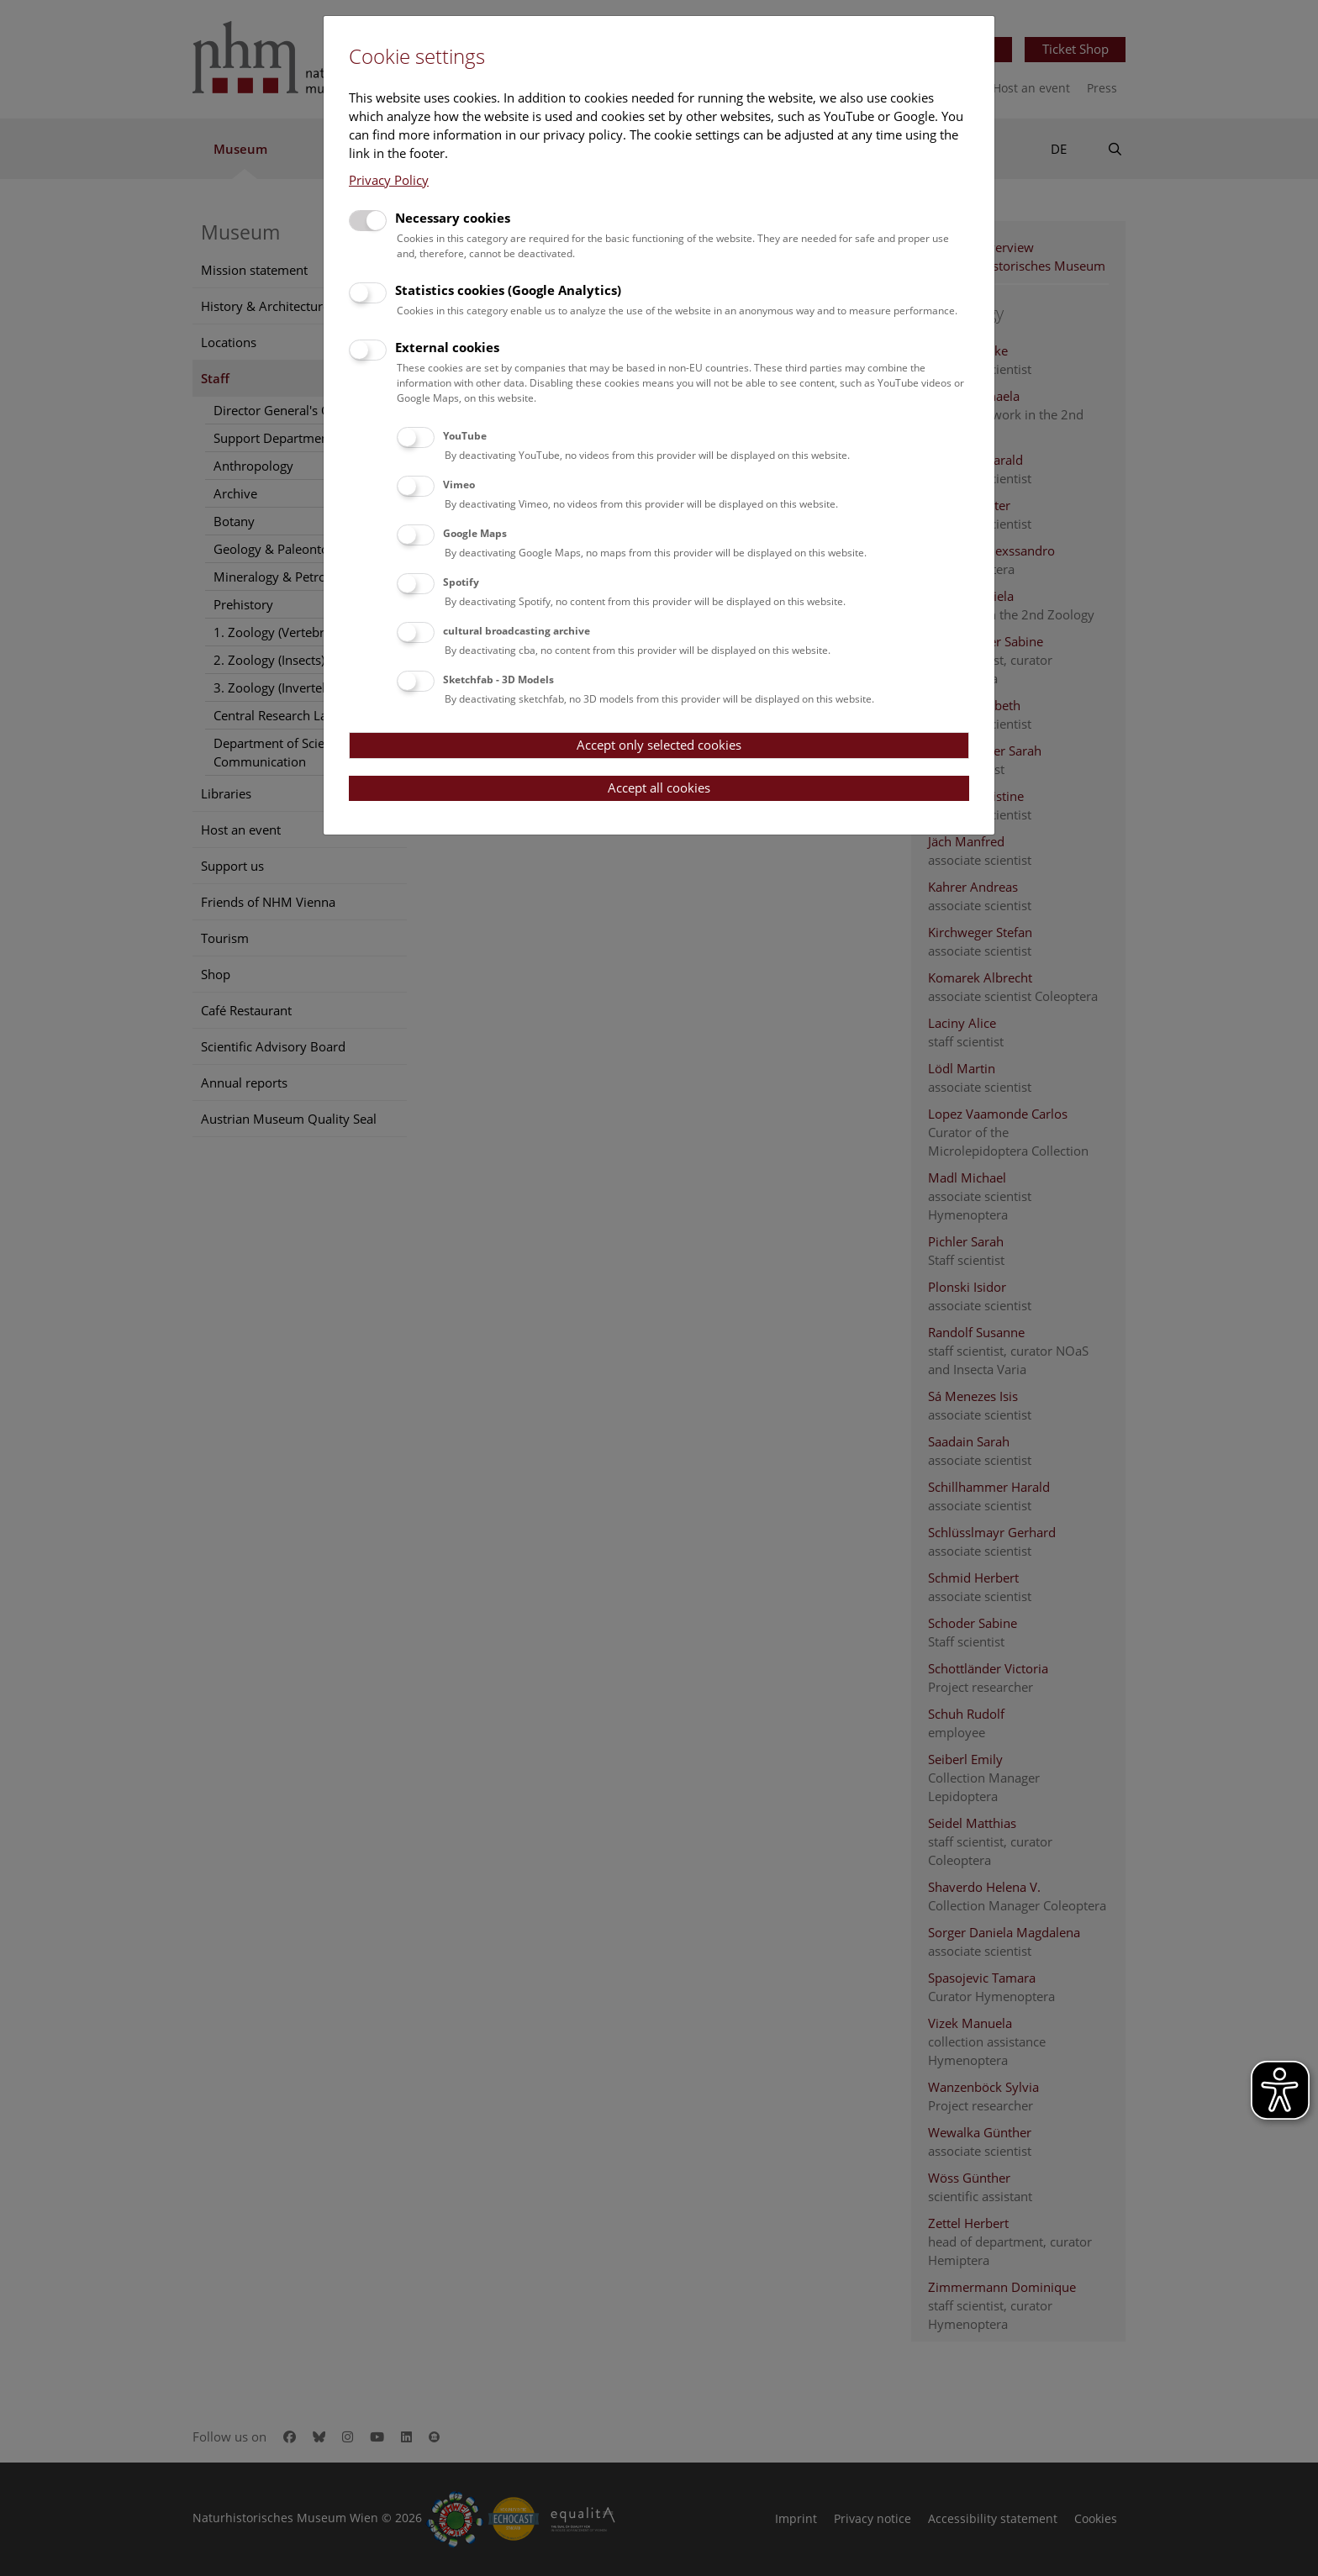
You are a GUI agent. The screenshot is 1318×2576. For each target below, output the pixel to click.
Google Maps (475, 533)
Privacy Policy (389, 179)
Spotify (461, 582)
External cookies (447, 347)
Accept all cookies (659, 787)
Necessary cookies (452, 217)
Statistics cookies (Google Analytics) (508, 290)
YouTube (465, 436)
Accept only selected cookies (659, 744)
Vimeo (459, 484)
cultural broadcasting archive (516, 631)
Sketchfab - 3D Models (498, 679)
